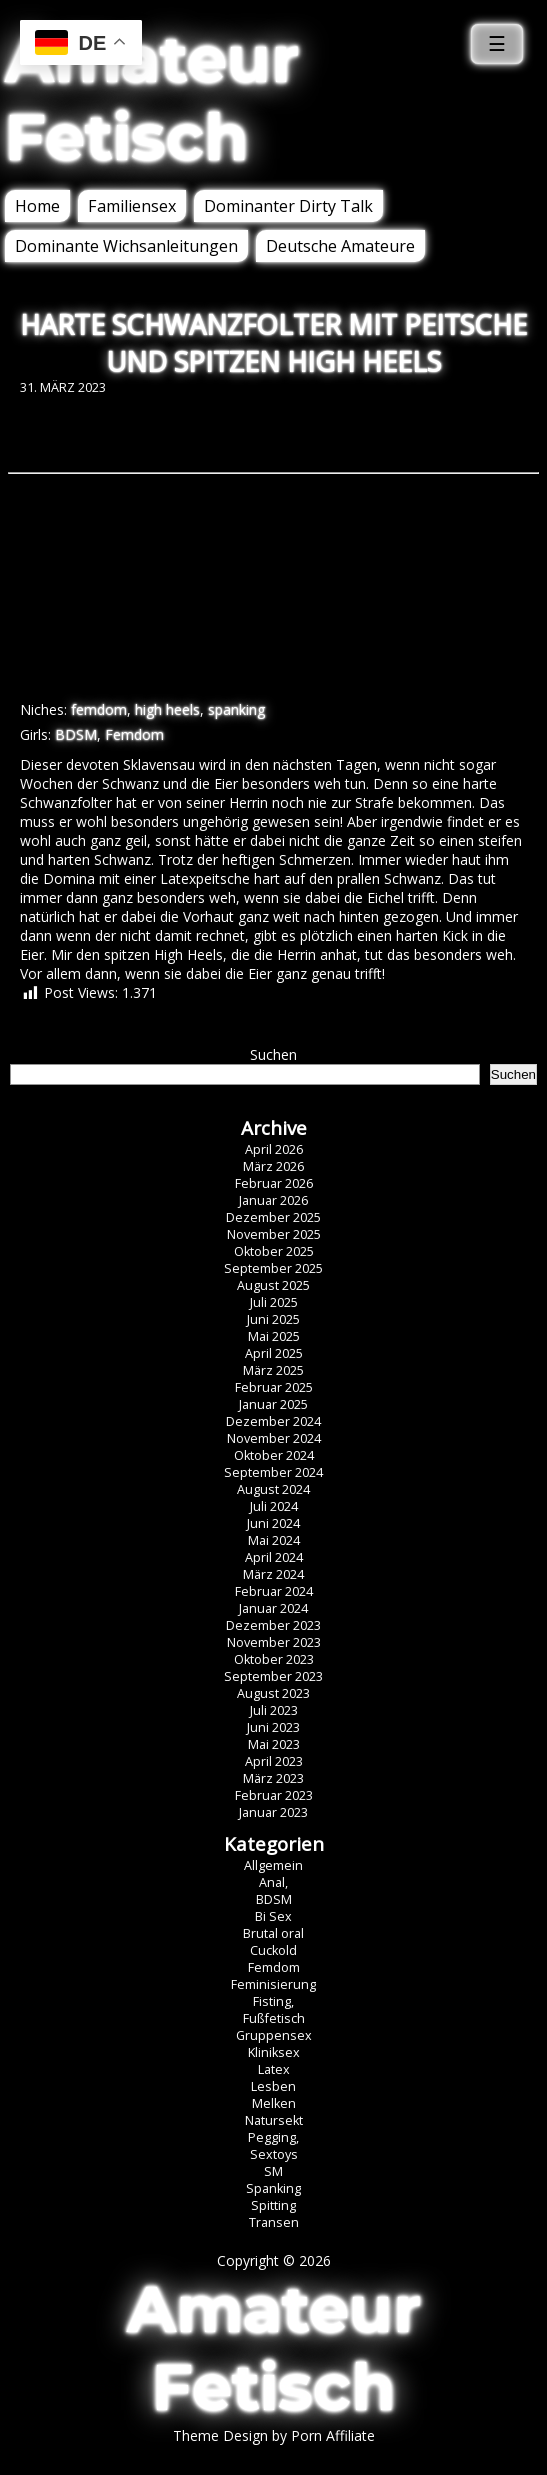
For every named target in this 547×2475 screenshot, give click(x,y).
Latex (274, 2069)
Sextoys (274, 2154)
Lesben (273, 2086)
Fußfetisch (274, 2018)
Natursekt (274, 2120)
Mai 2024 (274, 1540)
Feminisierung (273, 1984)
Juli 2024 (274, 1506)
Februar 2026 (274, 1183)
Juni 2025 (273, 1319)
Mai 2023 (274, 1744)
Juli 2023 (274, 1710)
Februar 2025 (274, 1387)
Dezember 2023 (273, 1625)
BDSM (76, 734)
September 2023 (273, 1676)
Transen (274, 2222)
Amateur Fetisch (152, 98)
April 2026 (274, 1149)
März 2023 (273, 1778)
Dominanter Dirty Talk (288, 206)
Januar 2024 (273, 1608)
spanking (236, 709)
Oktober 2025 (274, 1251)
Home (37, 206)
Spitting (273, 2205)
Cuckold (273, 1950)
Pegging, (273, 2137)
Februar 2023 (274, 1795)
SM (273, 2171)
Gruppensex (274, 2035)
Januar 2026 (273, 1200)
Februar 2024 (274, 1591)
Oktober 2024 (274, 1455)
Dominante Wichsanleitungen (126, 246)
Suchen (273, 1054)
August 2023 (273, 1693)
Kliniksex (274, 2052)
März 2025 (273, 1370)
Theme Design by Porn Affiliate (274, 2435)
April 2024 (274, 1557)
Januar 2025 (273, 1404)
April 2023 (274, 1761)
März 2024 (273, 1574)
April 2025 (274, 1353)
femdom (99, 709)
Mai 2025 (274, 1336)
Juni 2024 (273, 1523)
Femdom (134, 734)
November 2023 (274, 1642)
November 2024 (274, 1438)
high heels (167, 709)
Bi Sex (273, 1916)
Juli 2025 (274, 1302)
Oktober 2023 (274, 1659)
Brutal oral (273, 1933)
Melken (274, 2103)
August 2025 (273, 1285)
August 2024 (273, 1489)
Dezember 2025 (273, 1217)
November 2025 (274, 1234)
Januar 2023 (273, 1812)
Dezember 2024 (273, 1421)
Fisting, (273, 2001)
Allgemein (273, 1865)
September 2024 (273, 1472)
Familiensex (132, 206)
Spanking (273, 2188)
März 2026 (273, 1166)
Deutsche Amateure (340, 246)
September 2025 (273, 1268)
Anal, (273, 1882)
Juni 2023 (273, 1727)
